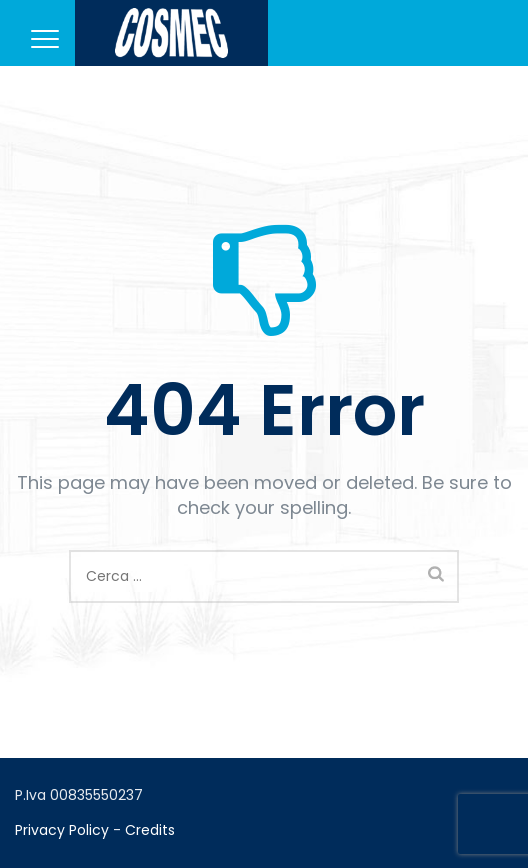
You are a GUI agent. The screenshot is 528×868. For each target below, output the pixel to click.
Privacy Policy (62, 830)
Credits (150, 830)
